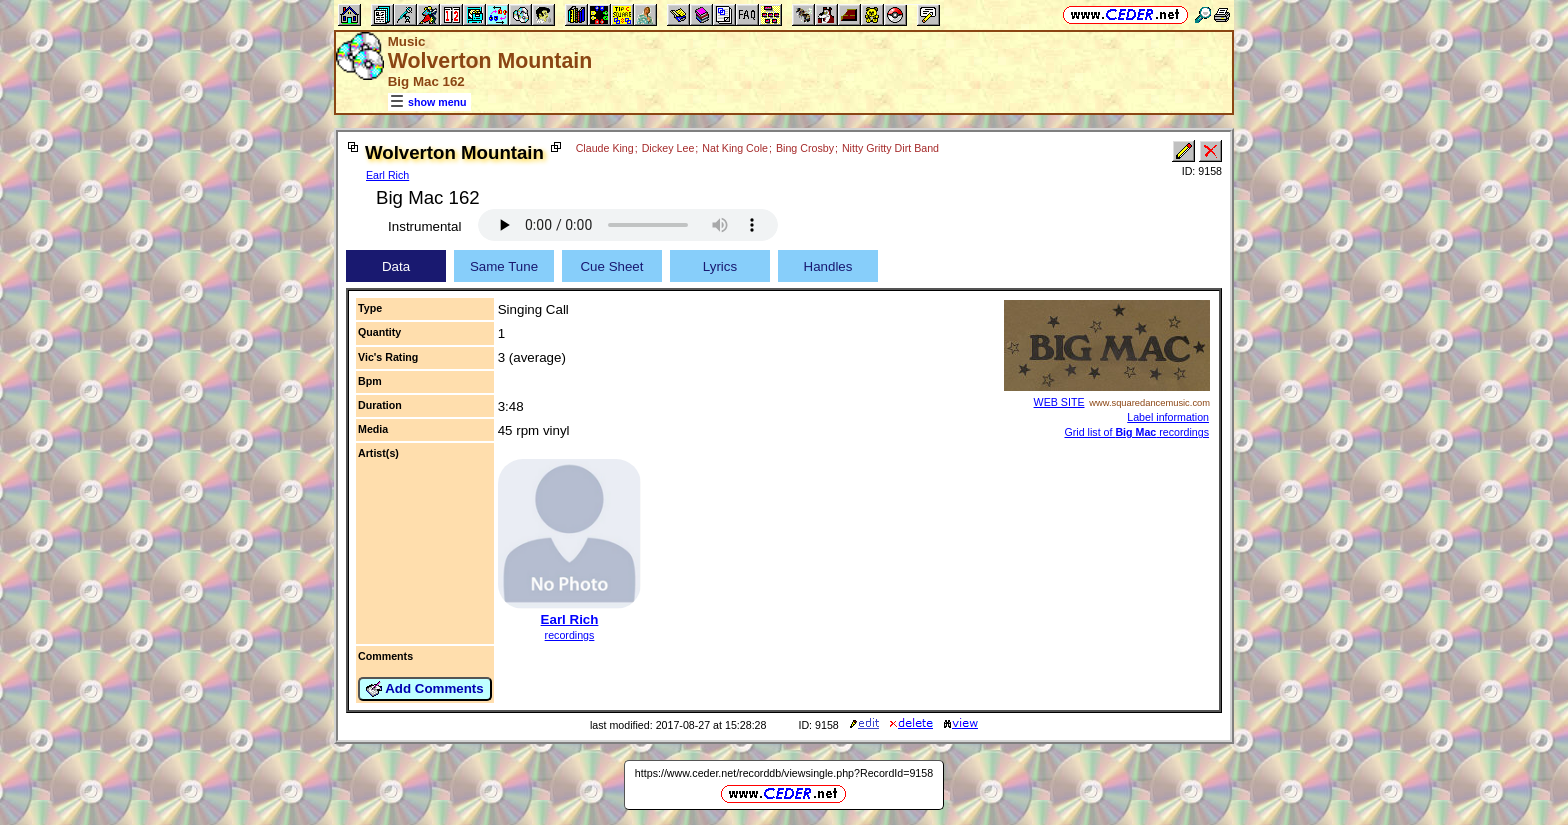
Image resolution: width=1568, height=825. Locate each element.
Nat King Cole (735, 148)
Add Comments (425, 689)
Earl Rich (387, 175)
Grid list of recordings (1136, 432)
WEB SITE (1059, 402)
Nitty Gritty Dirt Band (890, 148)
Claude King (605, 148)
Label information (1168, 417)
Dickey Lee (668, 148)
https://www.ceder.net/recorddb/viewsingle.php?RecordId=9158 (784, 773)
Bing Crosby (805, 148)
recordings (570, 635)
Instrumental (424, 226)
